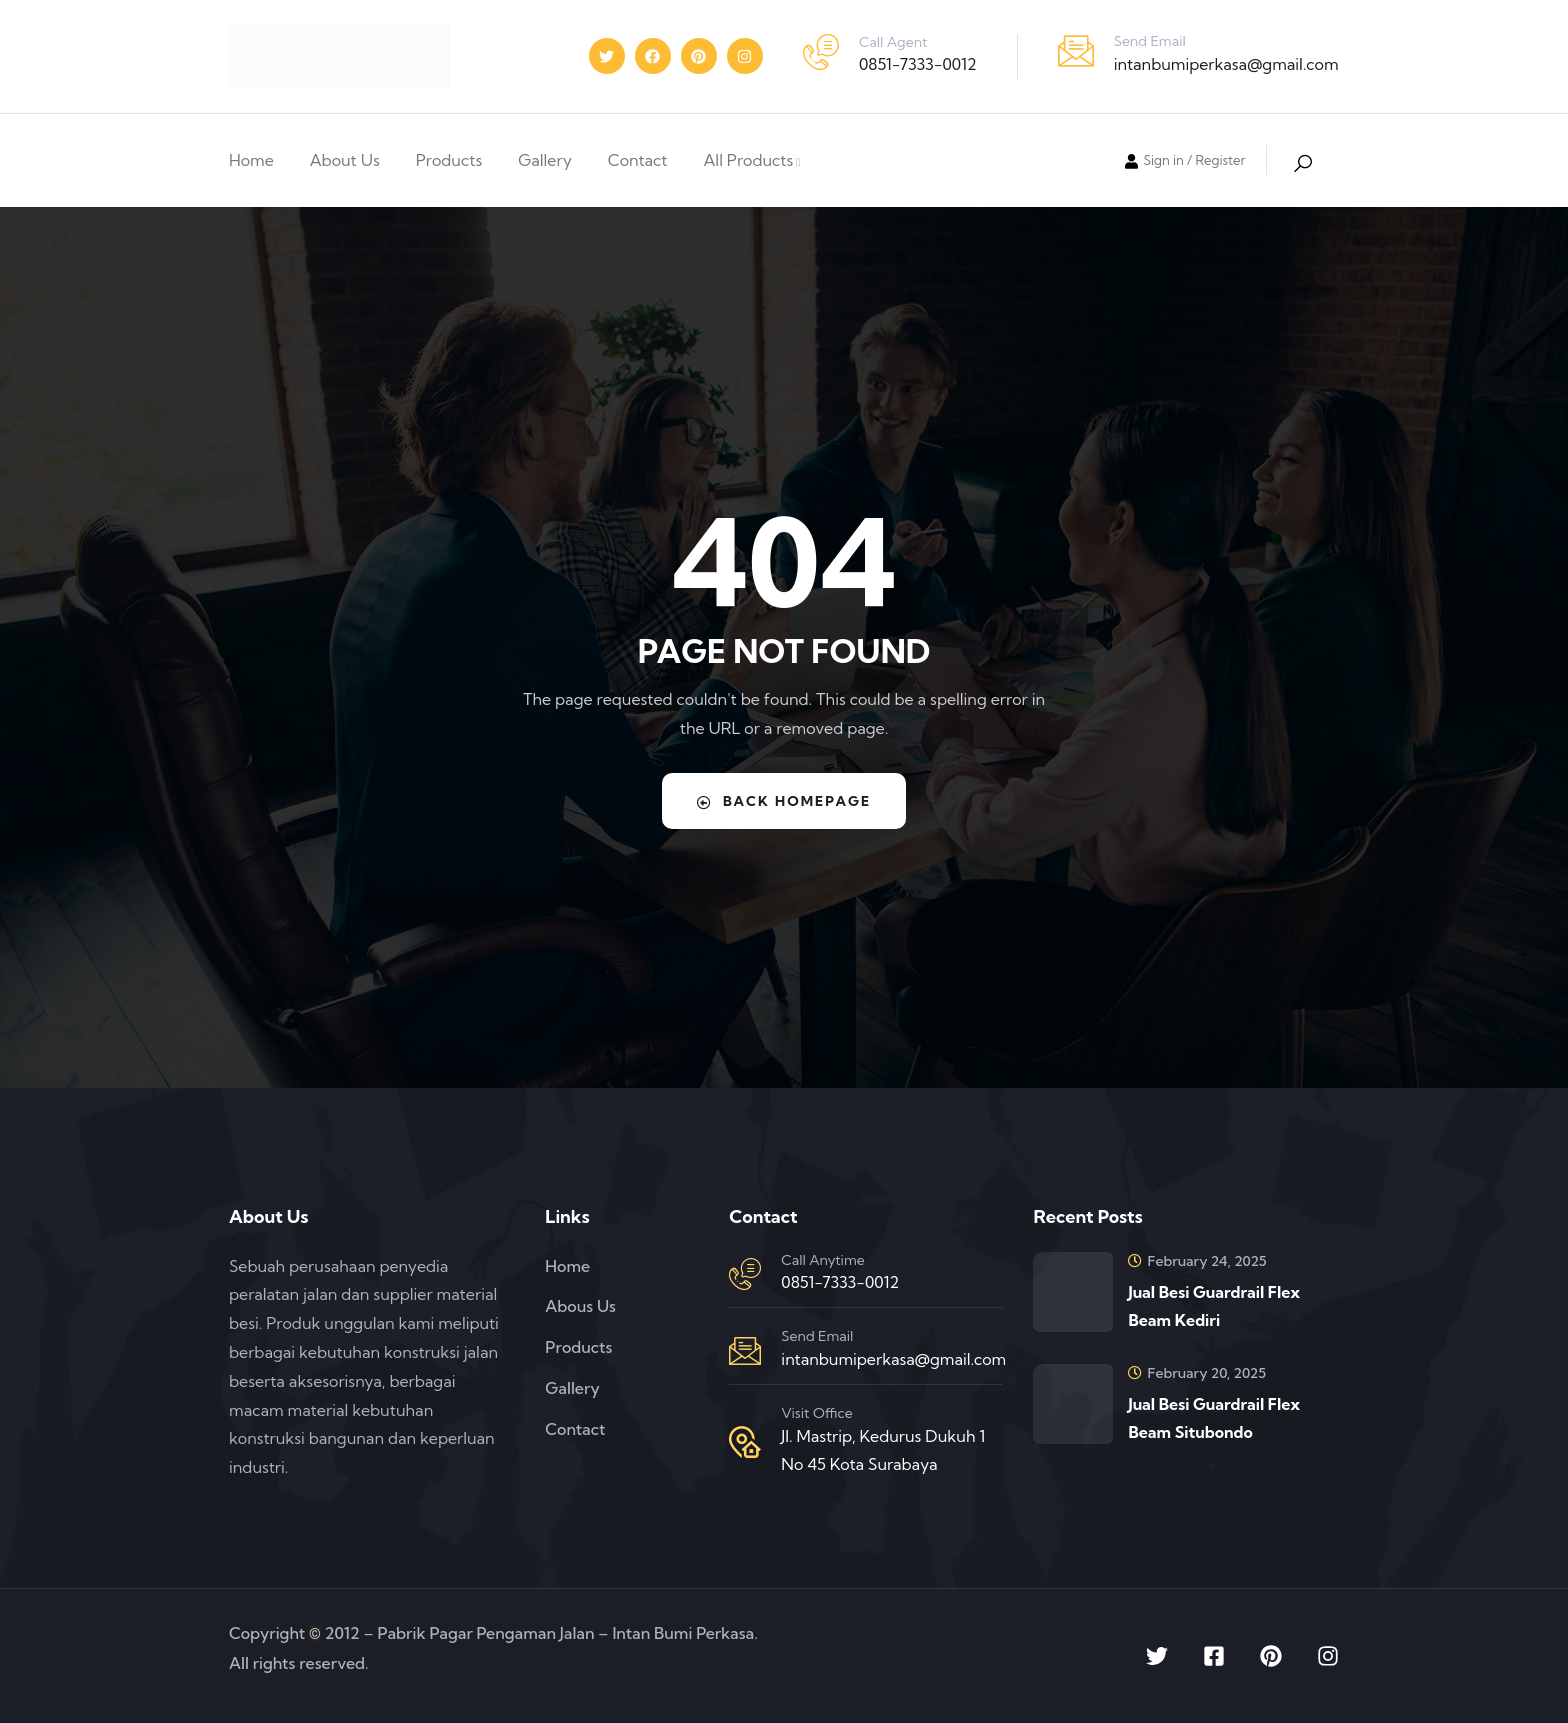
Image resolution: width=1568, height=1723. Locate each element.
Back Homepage (784, 800)
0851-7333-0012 (918, 64)
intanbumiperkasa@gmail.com (1226, 64)
